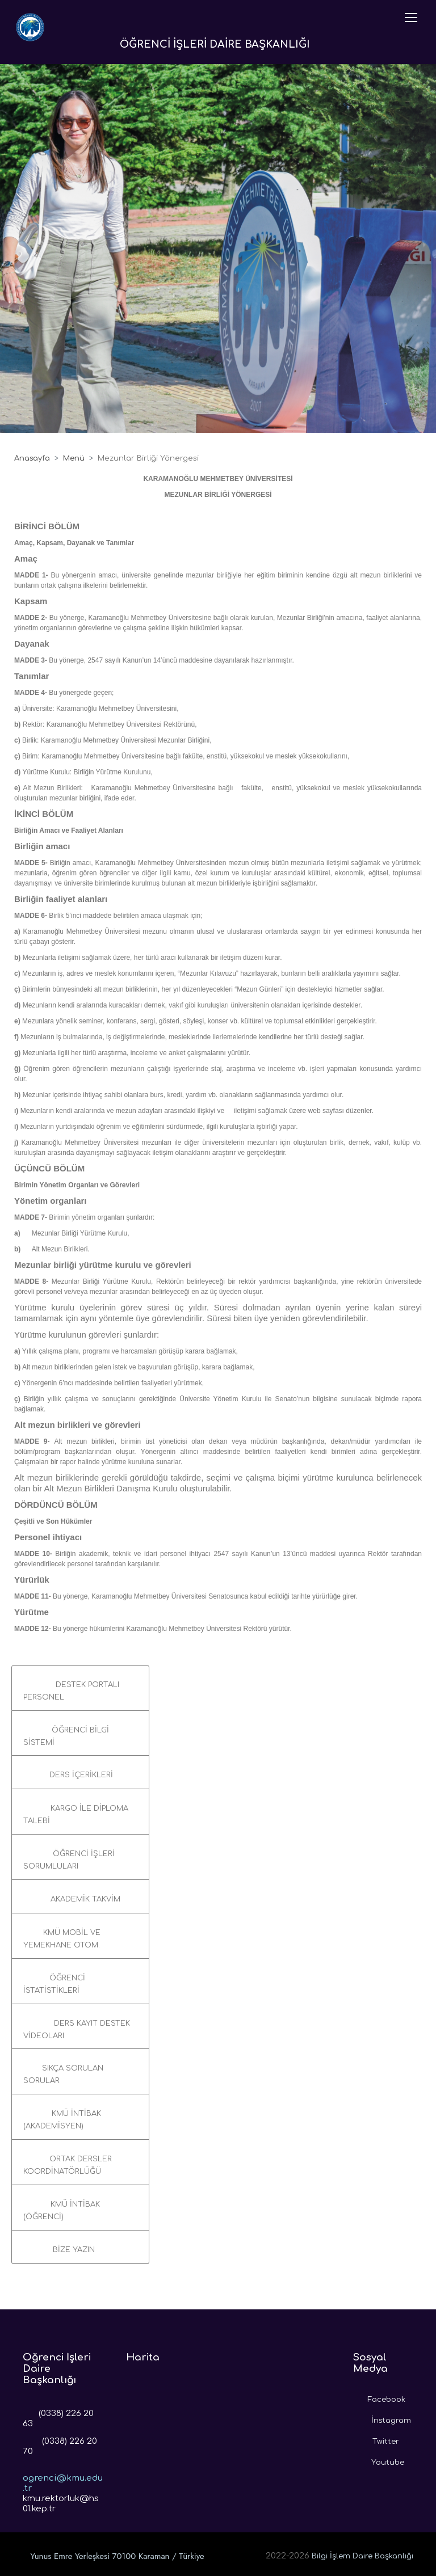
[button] (80, 1688)
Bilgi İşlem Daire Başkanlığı (362, 2556)
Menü (74, 458)
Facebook (379, 2396)
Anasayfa (32, 458)
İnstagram (382, 2417)
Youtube (378, 2459)
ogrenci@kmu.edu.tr (63, 2474)
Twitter (376, 2438)
